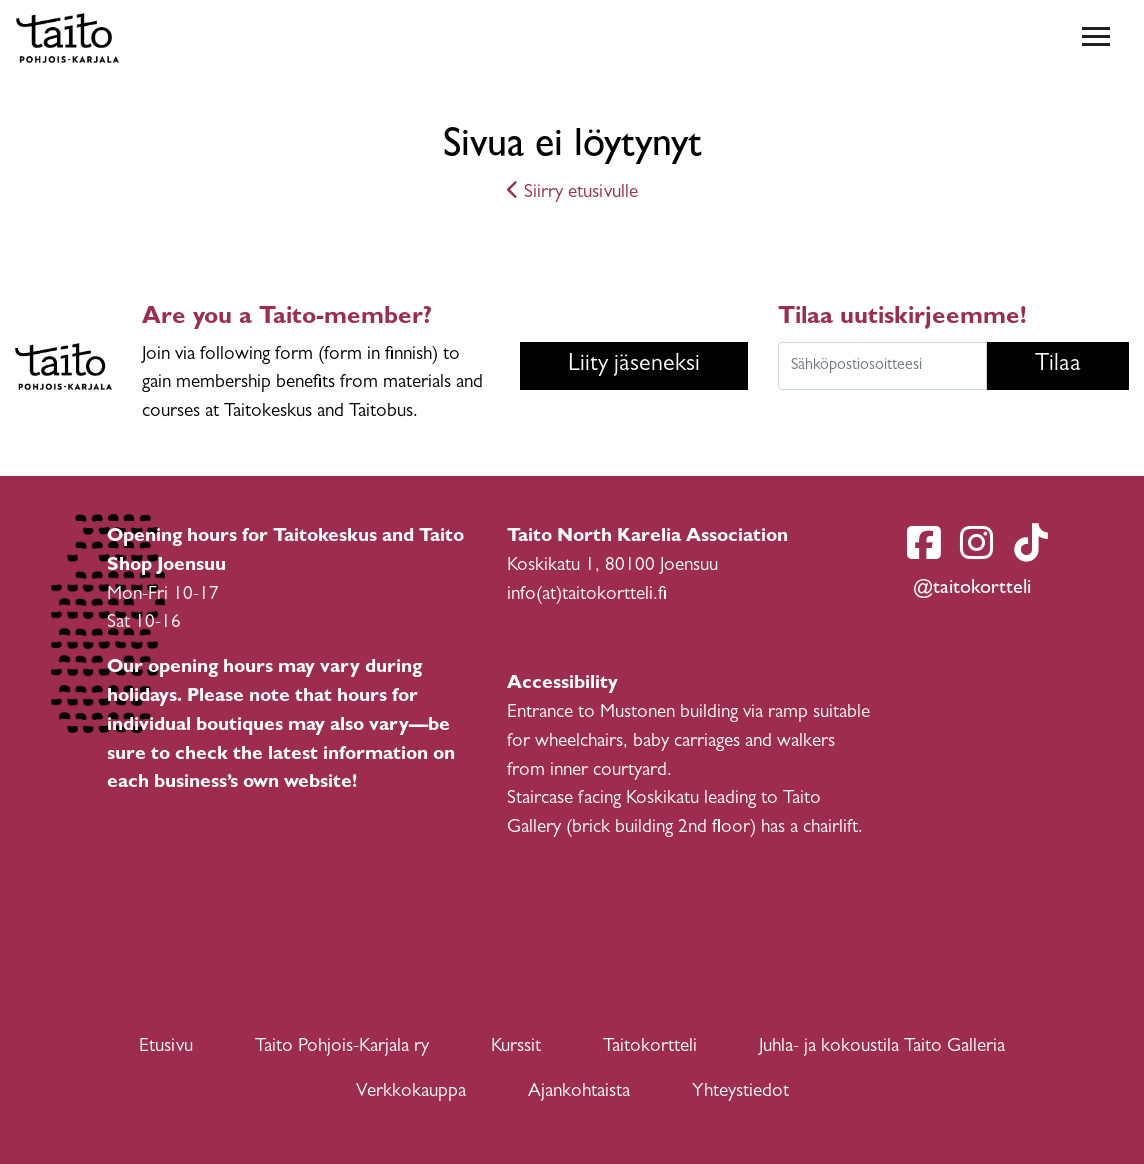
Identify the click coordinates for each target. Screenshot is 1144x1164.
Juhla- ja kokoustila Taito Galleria (882, 1047)
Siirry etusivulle (572, 193)
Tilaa (1058, 366)
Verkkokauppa (411, 1092)
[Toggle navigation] (1096, 38)
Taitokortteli (650, 1047)
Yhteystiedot (740, 1092)
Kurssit (516, 1047)
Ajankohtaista (579, 1092)
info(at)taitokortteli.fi (587, 595)
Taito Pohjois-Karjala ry (342, 1047)
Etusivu (166, 1047)
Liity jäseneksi (634, 366)
